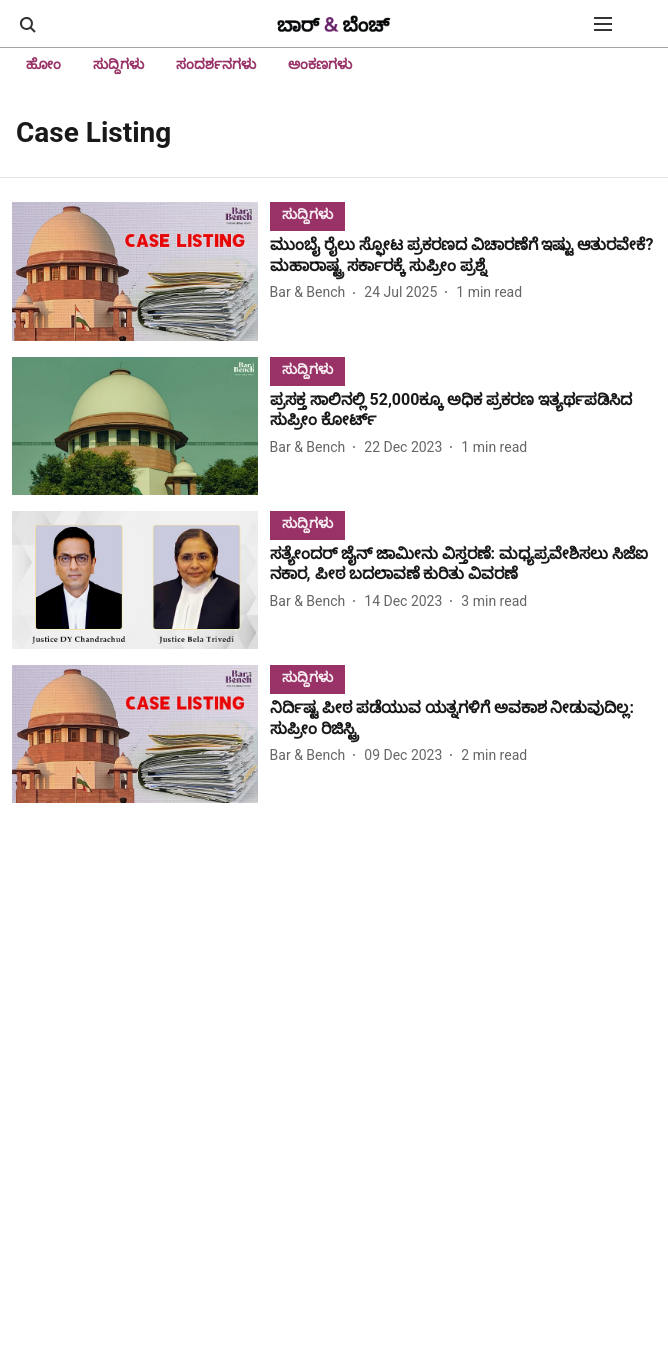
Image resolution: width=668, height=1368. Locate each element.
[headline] (463, 256)
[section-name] (307, 213)
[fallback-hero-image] (141, 271)
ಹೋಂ (43, 64)
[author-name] (312, 292)
